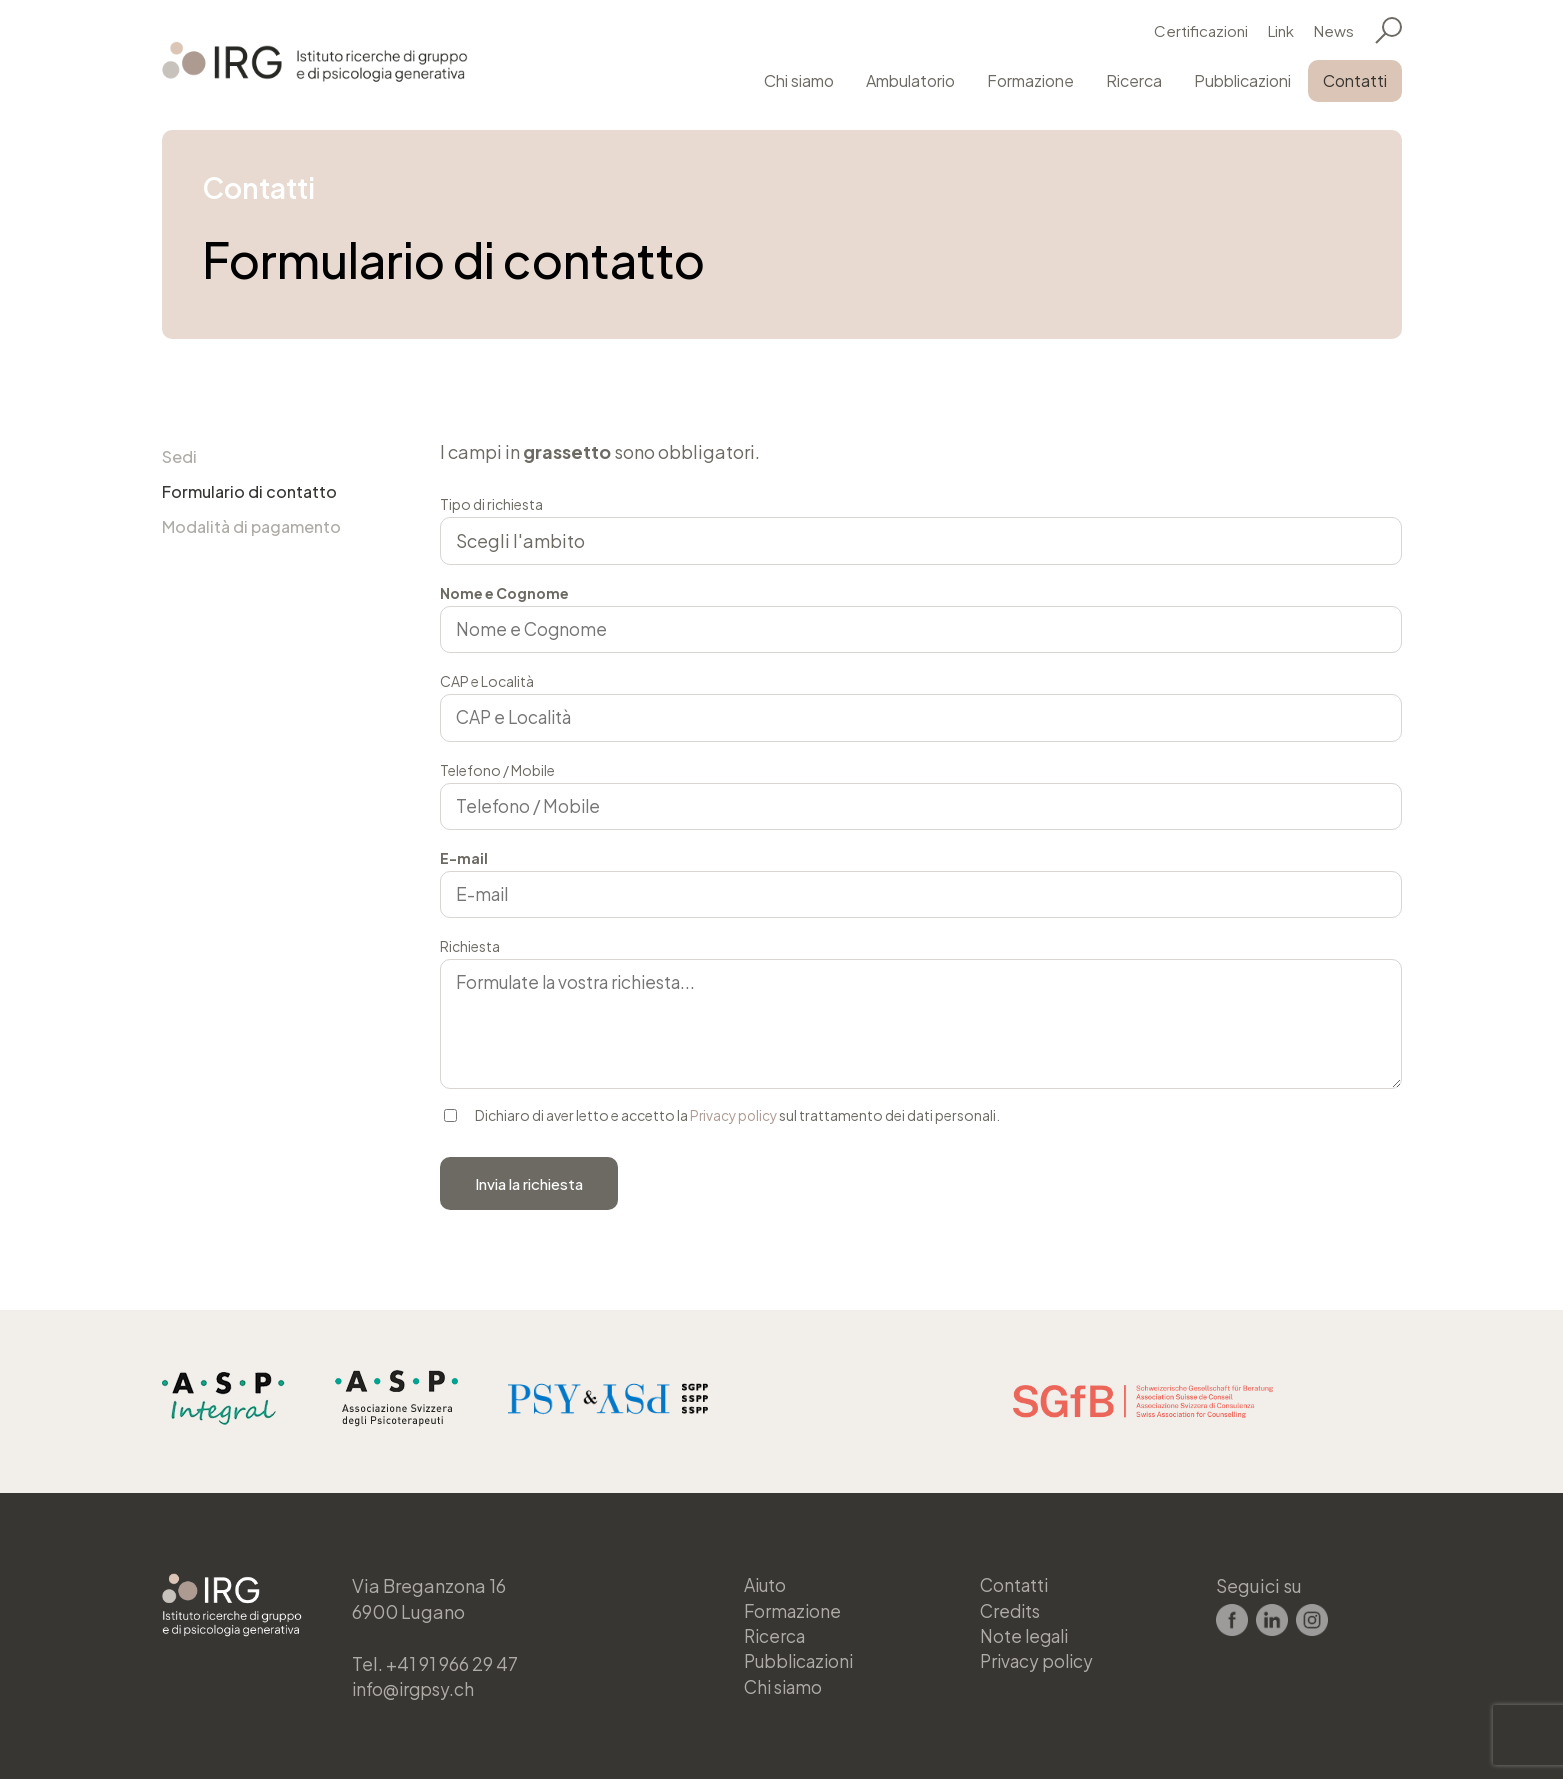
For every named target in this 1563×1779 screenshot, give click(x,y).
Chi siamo (799, 78)
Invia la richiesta (529, 1185)
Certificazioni (1201, 29)
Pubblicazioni (1242, 78)
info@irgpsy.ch (416, 1685)
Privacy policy (735, 1118)
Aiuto (766, 1581)
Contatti (1355, 78)
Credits (1012, 1607)
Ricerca (1134, 78)
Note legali (1027, 1633)
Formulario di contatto (249, 492)
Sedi (179, 456)
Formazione (1030, 78)
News (1334, 29)
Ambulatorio (910, 78)
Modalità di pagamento (251, 528)
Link (1281, 29)
